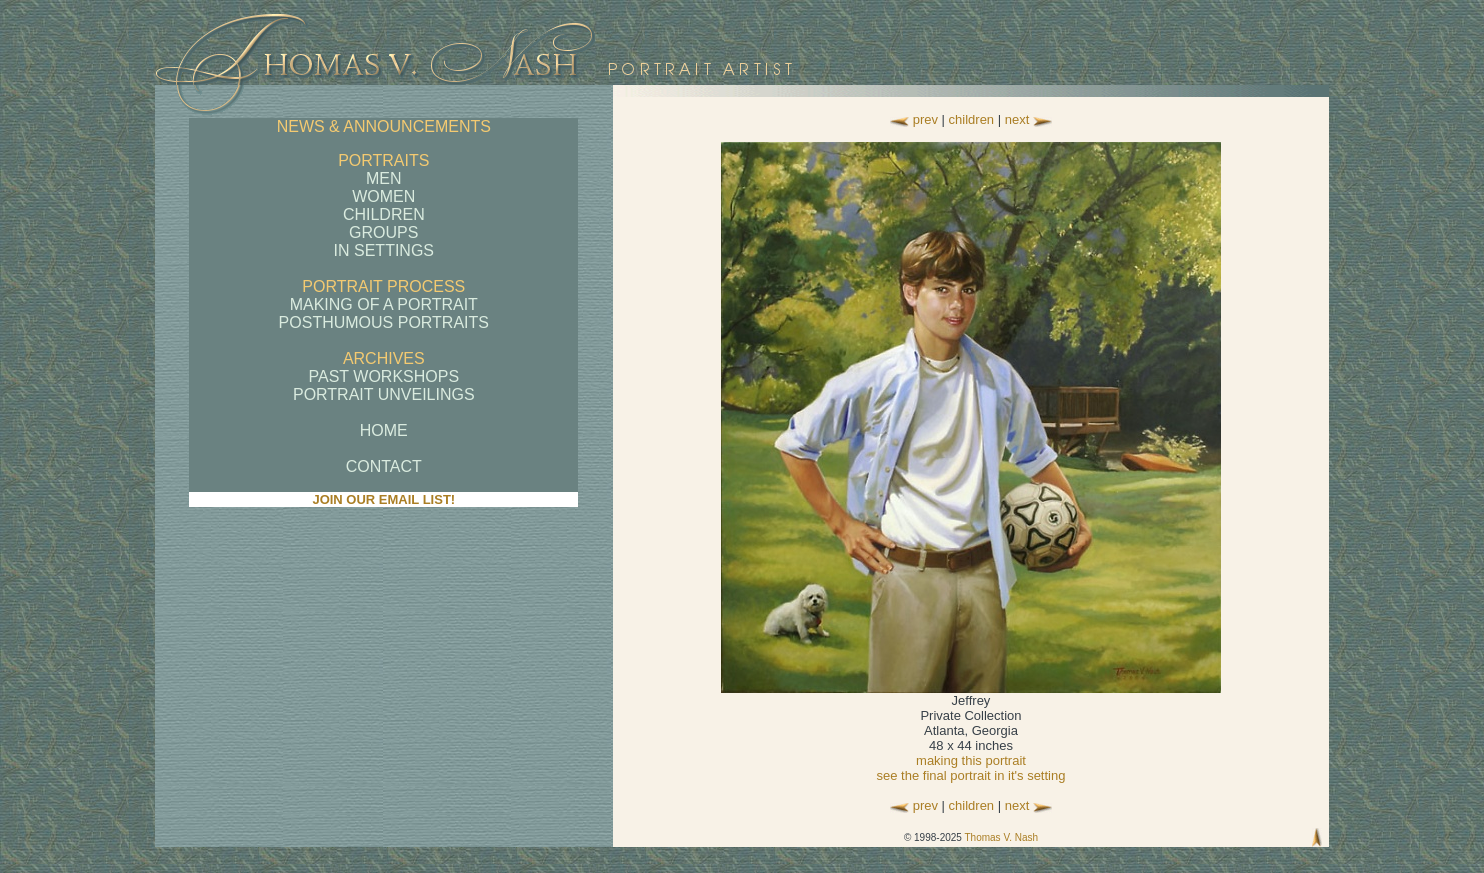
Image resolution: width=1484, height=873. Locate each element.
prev (925, 119)
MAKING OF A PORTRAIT (384, 304)
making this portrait (971, 760)
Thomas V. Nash (1001, 837)
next (1017, 119)
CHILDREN (384, 214)
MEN (384, 178)
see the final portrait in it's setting (971, 775)
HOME (384, 430)
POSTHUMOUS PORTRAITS (384, 322)
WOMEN (383, 196)
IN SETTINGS (384, 250)
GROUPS (383, 232)
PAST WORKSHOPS (384, 376)
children (972, 119)
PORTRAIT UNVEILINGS (384, 394)
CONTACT (384, 466)
